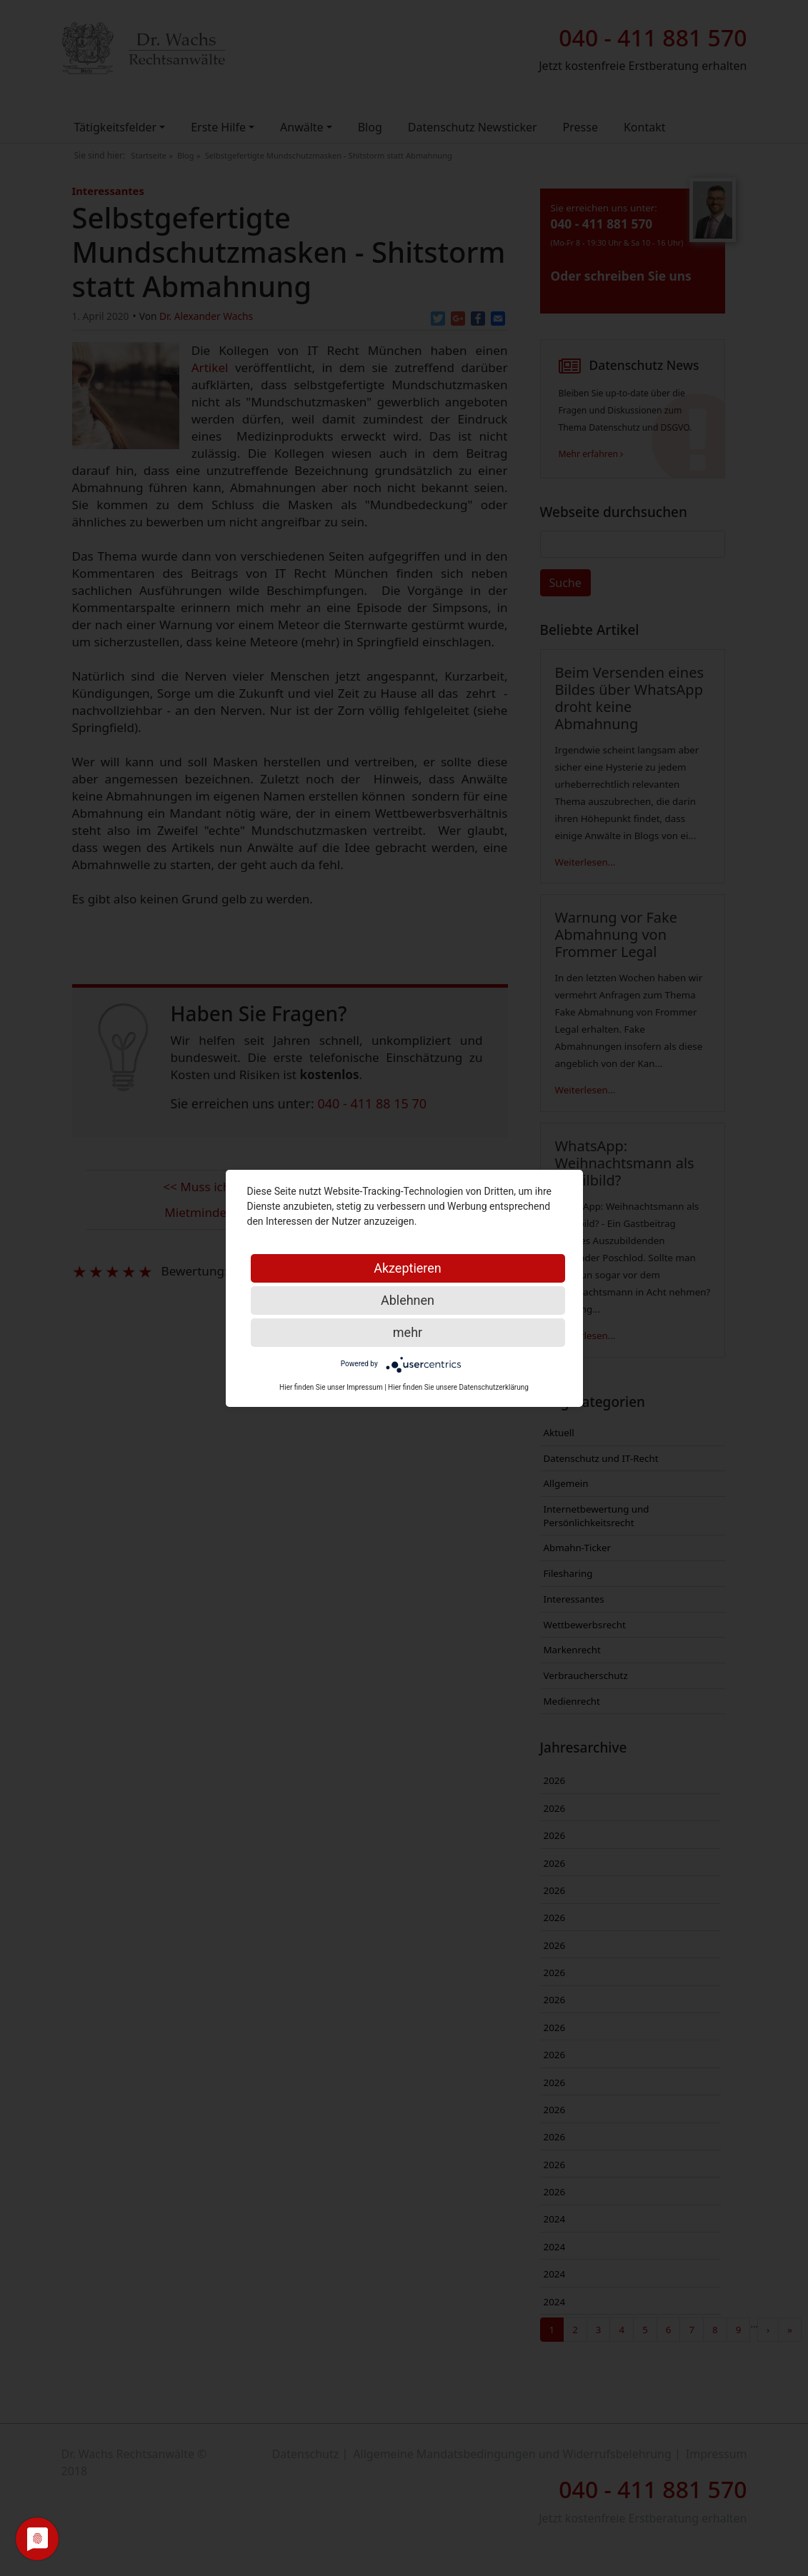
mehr (407, 1332)
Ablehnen (407, 1300)
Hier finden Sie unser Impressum (331, 1387)
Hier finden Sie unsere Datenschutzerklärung (458, 1387)
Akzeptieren (408, 1268)
